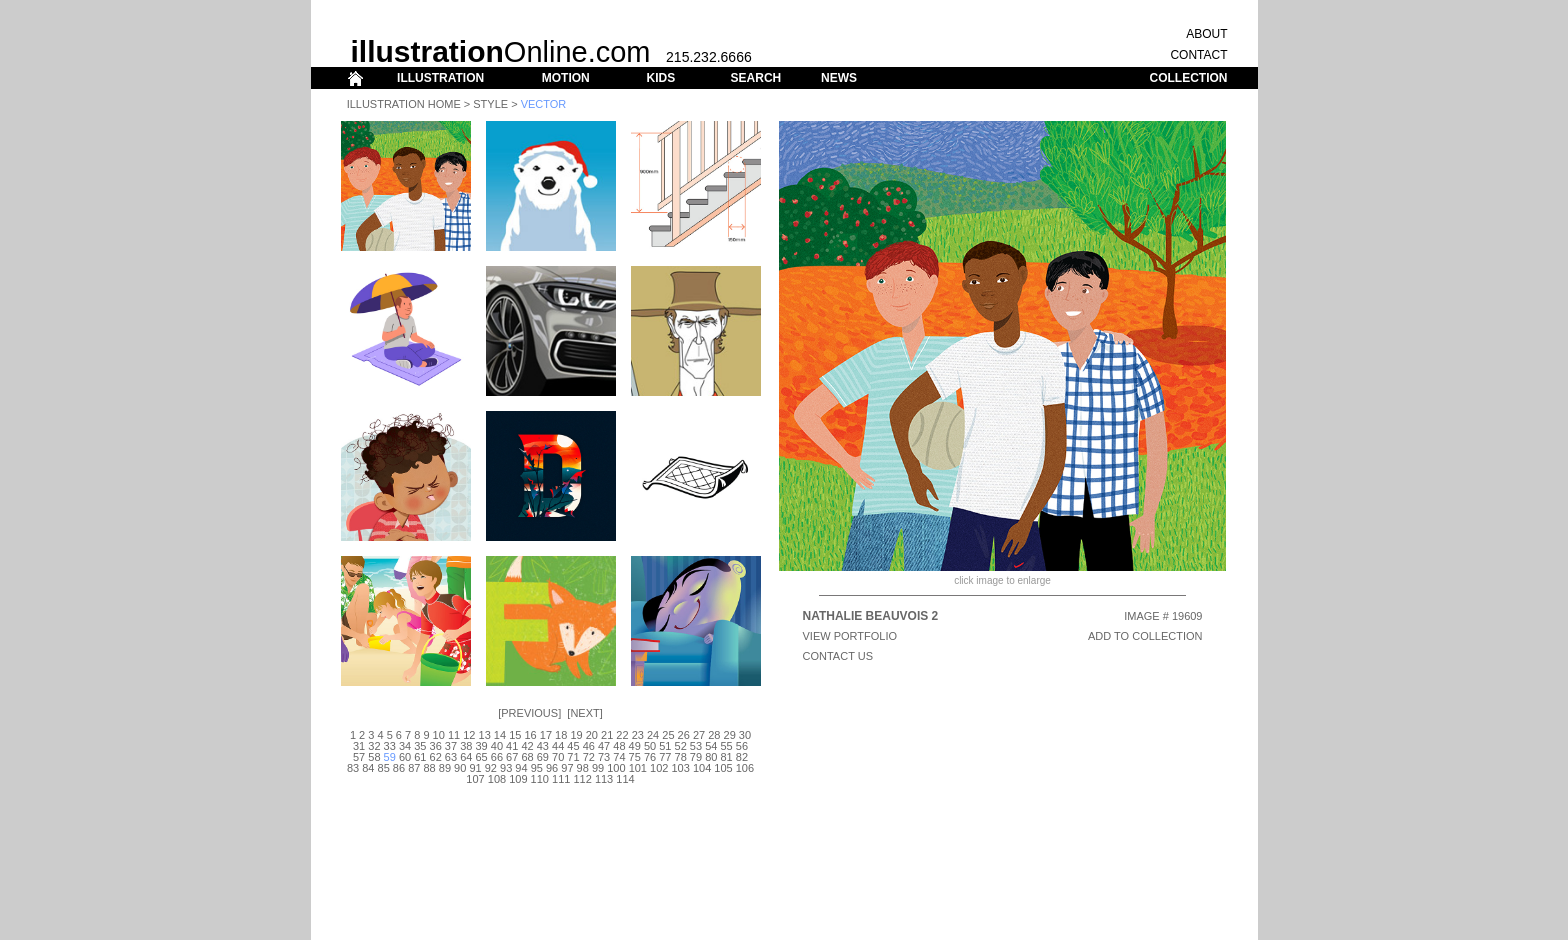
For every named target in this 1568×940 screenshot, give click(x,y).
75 (635, 757)
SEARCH (756, 78)
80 (711, 757)
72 (589, 757)
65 (481, 757)
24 (653, 735)
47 (604, 746)
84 (368, 768)
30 (745, 735)
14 (500, 735)
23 (638, 735)
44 (558, 746)
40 (497, 746)
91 (475, 768)
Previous (529, 713)
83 (353, 768)
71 (573, 757)
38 (466, 746)
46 (589, 746)
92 (491, 768)
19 (576, 735)
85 (384, 768)
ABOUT (1206, 34)
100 (616, 768)
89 (445, 768)
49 (635, 746)
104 (702, 768)
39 (481, 746)
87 (414, 768)
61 (420, 757)
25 (668, 735)
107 (475, 779)
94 (521, 768)
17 (546, 735)
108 (497, 779)
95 (537, 768)
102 (659, 768)
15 (515, 735)
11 (454, 735)
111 (561, 779)
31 (359, 746)
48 (619, 746)
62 (436, 757)
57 (359, 757)
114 (625, 779)
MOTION (566, 78)
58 (374, 757)
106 (745, 768)
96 (552, 768)
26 (684, 735)
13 (485, 735)
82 (742, 757)
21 (607, 735)
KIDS (660, 78)
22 (622, 735)
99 (598, 768)
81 (726, 757)
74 (619, 757)
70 (558, 757)
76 (650, 757)
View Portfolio (850, 636)
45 (573, 746)
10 (439, 735)
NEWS (839, 78)
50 (650, 746)
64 (466, 757)
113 (604, 779)
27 (699, 735)
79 (696, 757)
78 (681, 757)
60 (405, 757)
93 (506, 768)
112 (582, 779)
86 (399, 768)
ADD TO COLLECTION (1145, 636)
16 (530, 735)
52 (681, 746)
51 (665, 746)
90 (460, 768)
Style (490, 104)
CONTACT (1198, 55)
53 (696, 746)
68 (527, 757)
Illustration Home (404, 104)
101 (638, 768)
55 (726, 746)
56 (742, 746)
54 (711, 746)
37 (451, 746)
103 (680, 768)
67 (512, 757)
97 (567, 768)
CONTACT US (838, 656)
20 (592, 735)
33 (390, 746)
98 (583, 768)
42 (527, 746)
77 (665, 757)
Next (584, 713)
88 (429, 768)
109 (518, 779)
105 (723, 768)
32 (374, 746)
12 (469, 735)
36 (436, 746)
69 (543, 757)
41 (512, 746)
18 (561, 735)
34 (405, 746)
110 (540, 779)
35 (420, 746)
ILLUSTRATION (440, 78)
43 (543, 746)
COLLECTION (1189, 78)
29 (730, 735)
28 (714, 735)
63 (451, 757)
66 (497, 757)
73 (604, 757)
